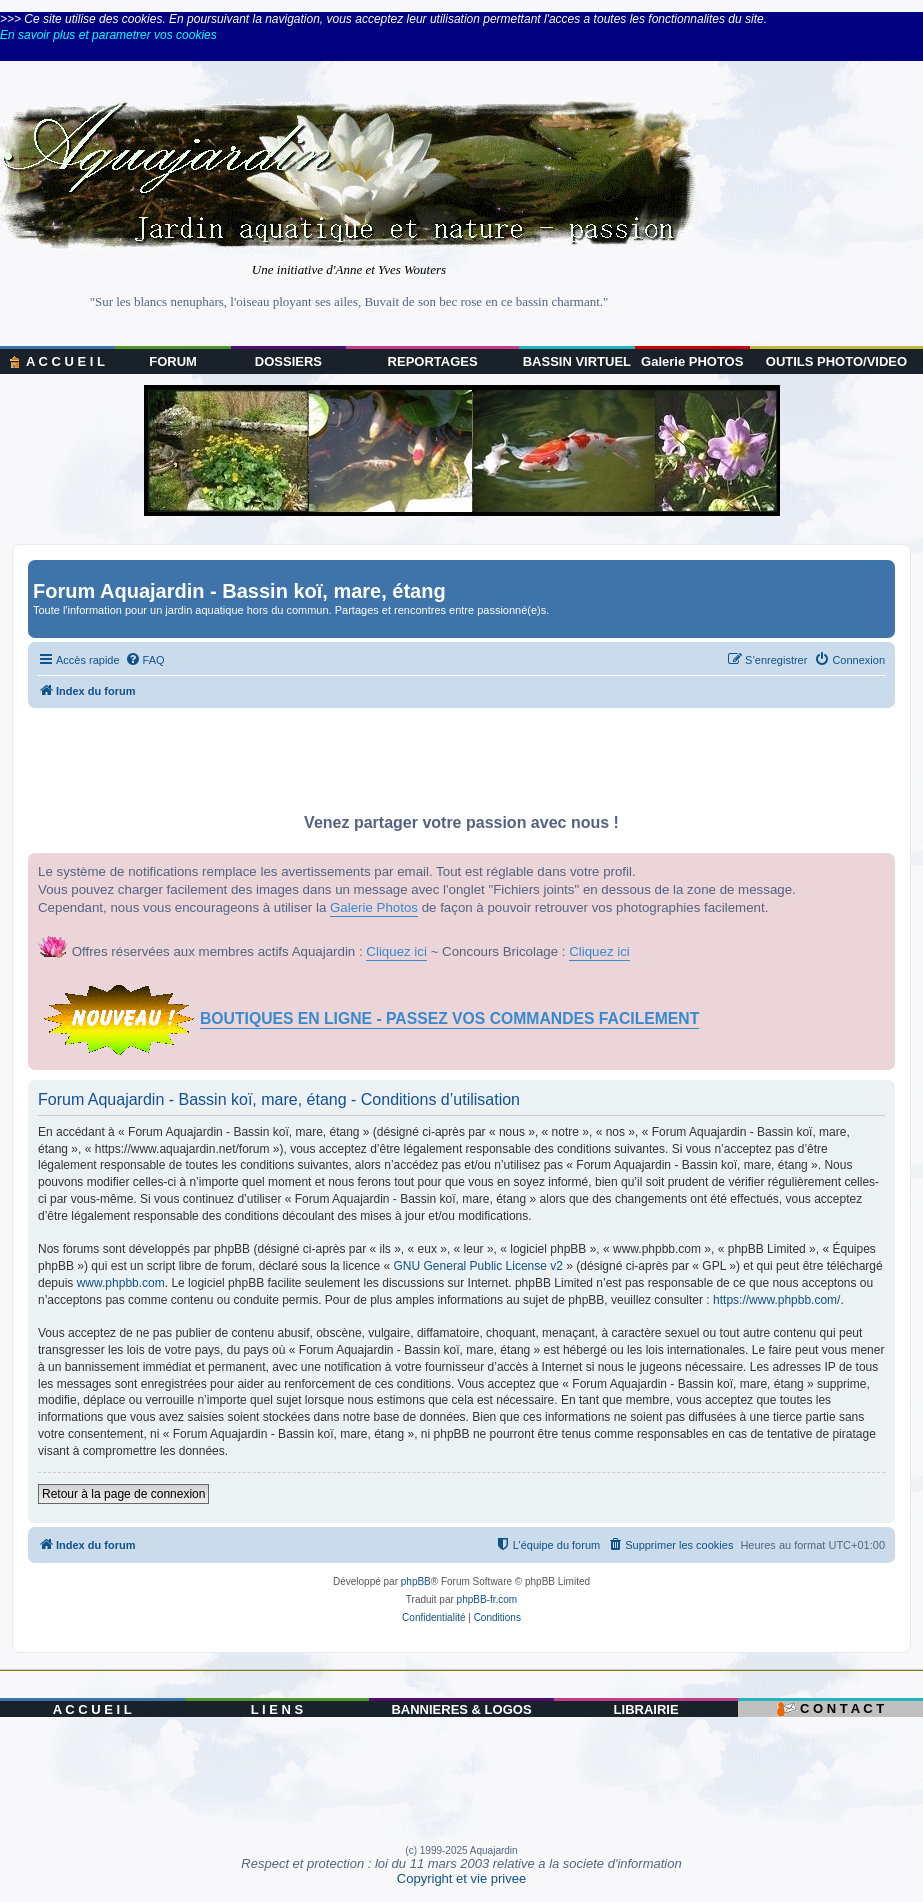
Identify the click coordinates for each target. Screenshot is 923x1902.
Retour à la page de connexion (123, 1494)
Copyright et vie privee (461, 1878)
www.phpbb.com (121, 1283)
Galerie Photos (374, 907)
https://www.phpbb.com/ (776, 1300)
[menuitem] (145, 660)
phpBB (416, 1581)
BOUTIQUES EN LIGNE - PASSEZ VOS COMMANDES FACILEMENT (449, 1018)
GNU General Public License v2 (478, 1266)
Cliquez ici (396, 951)
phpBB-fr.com (487, 1599)
